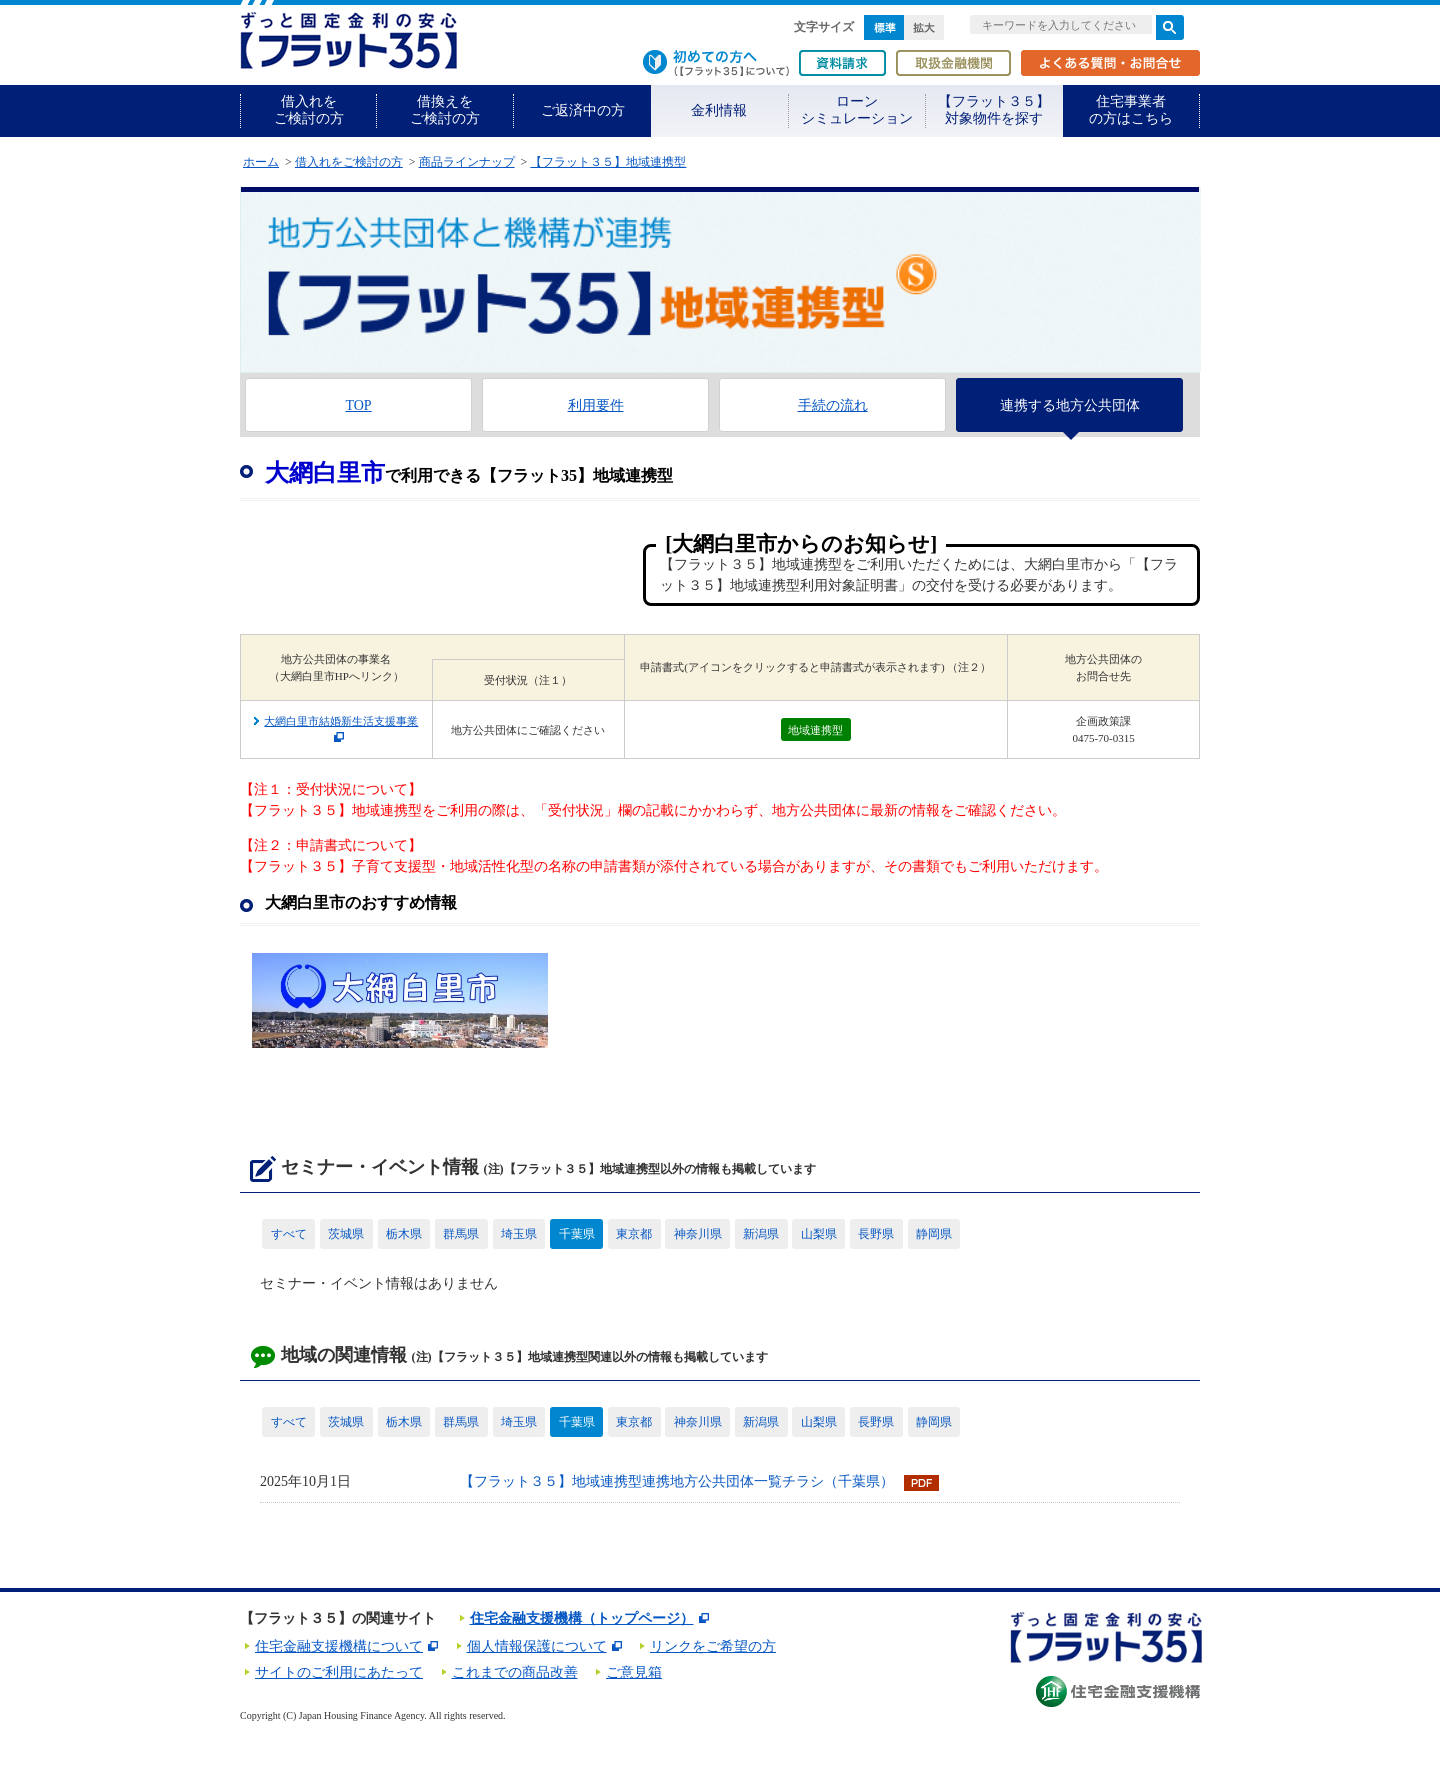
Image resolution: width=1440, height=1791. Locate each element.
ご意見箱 (634, 1672)
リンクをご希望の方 (713, 1646)
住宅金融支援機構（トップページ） (582, 1618)
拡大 (924, 27)
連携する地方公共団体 (1070, 405)
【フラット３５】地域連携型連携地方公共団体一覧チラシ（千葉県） (677, 1481)
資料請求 (842, 63)
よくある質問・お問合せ (1110, 63)
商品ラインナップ (467, 162)
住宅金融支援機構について (339, 1646)
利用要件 (596, 405)
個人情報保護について (537, 1646)
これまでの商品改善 (515, 1672)
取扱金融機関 (953, 63)
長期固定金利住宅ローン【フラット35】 (348, 40)
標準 (884, 27)
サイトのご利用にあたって (339, 1672)
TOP (358, 405)
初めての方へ (716, 63)
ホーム (261, 162)
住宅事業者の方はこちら (1131, 110)
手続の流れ (833, 405)
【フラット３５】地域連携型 (608, 162)
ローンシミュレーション (857, 110)
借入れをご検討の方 (309, 110)
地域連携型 (815, 730)
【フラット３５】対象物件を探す (994, 110)
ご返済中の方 (583, 110)
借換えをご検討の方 (445, 110)
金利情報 (719, 110)
